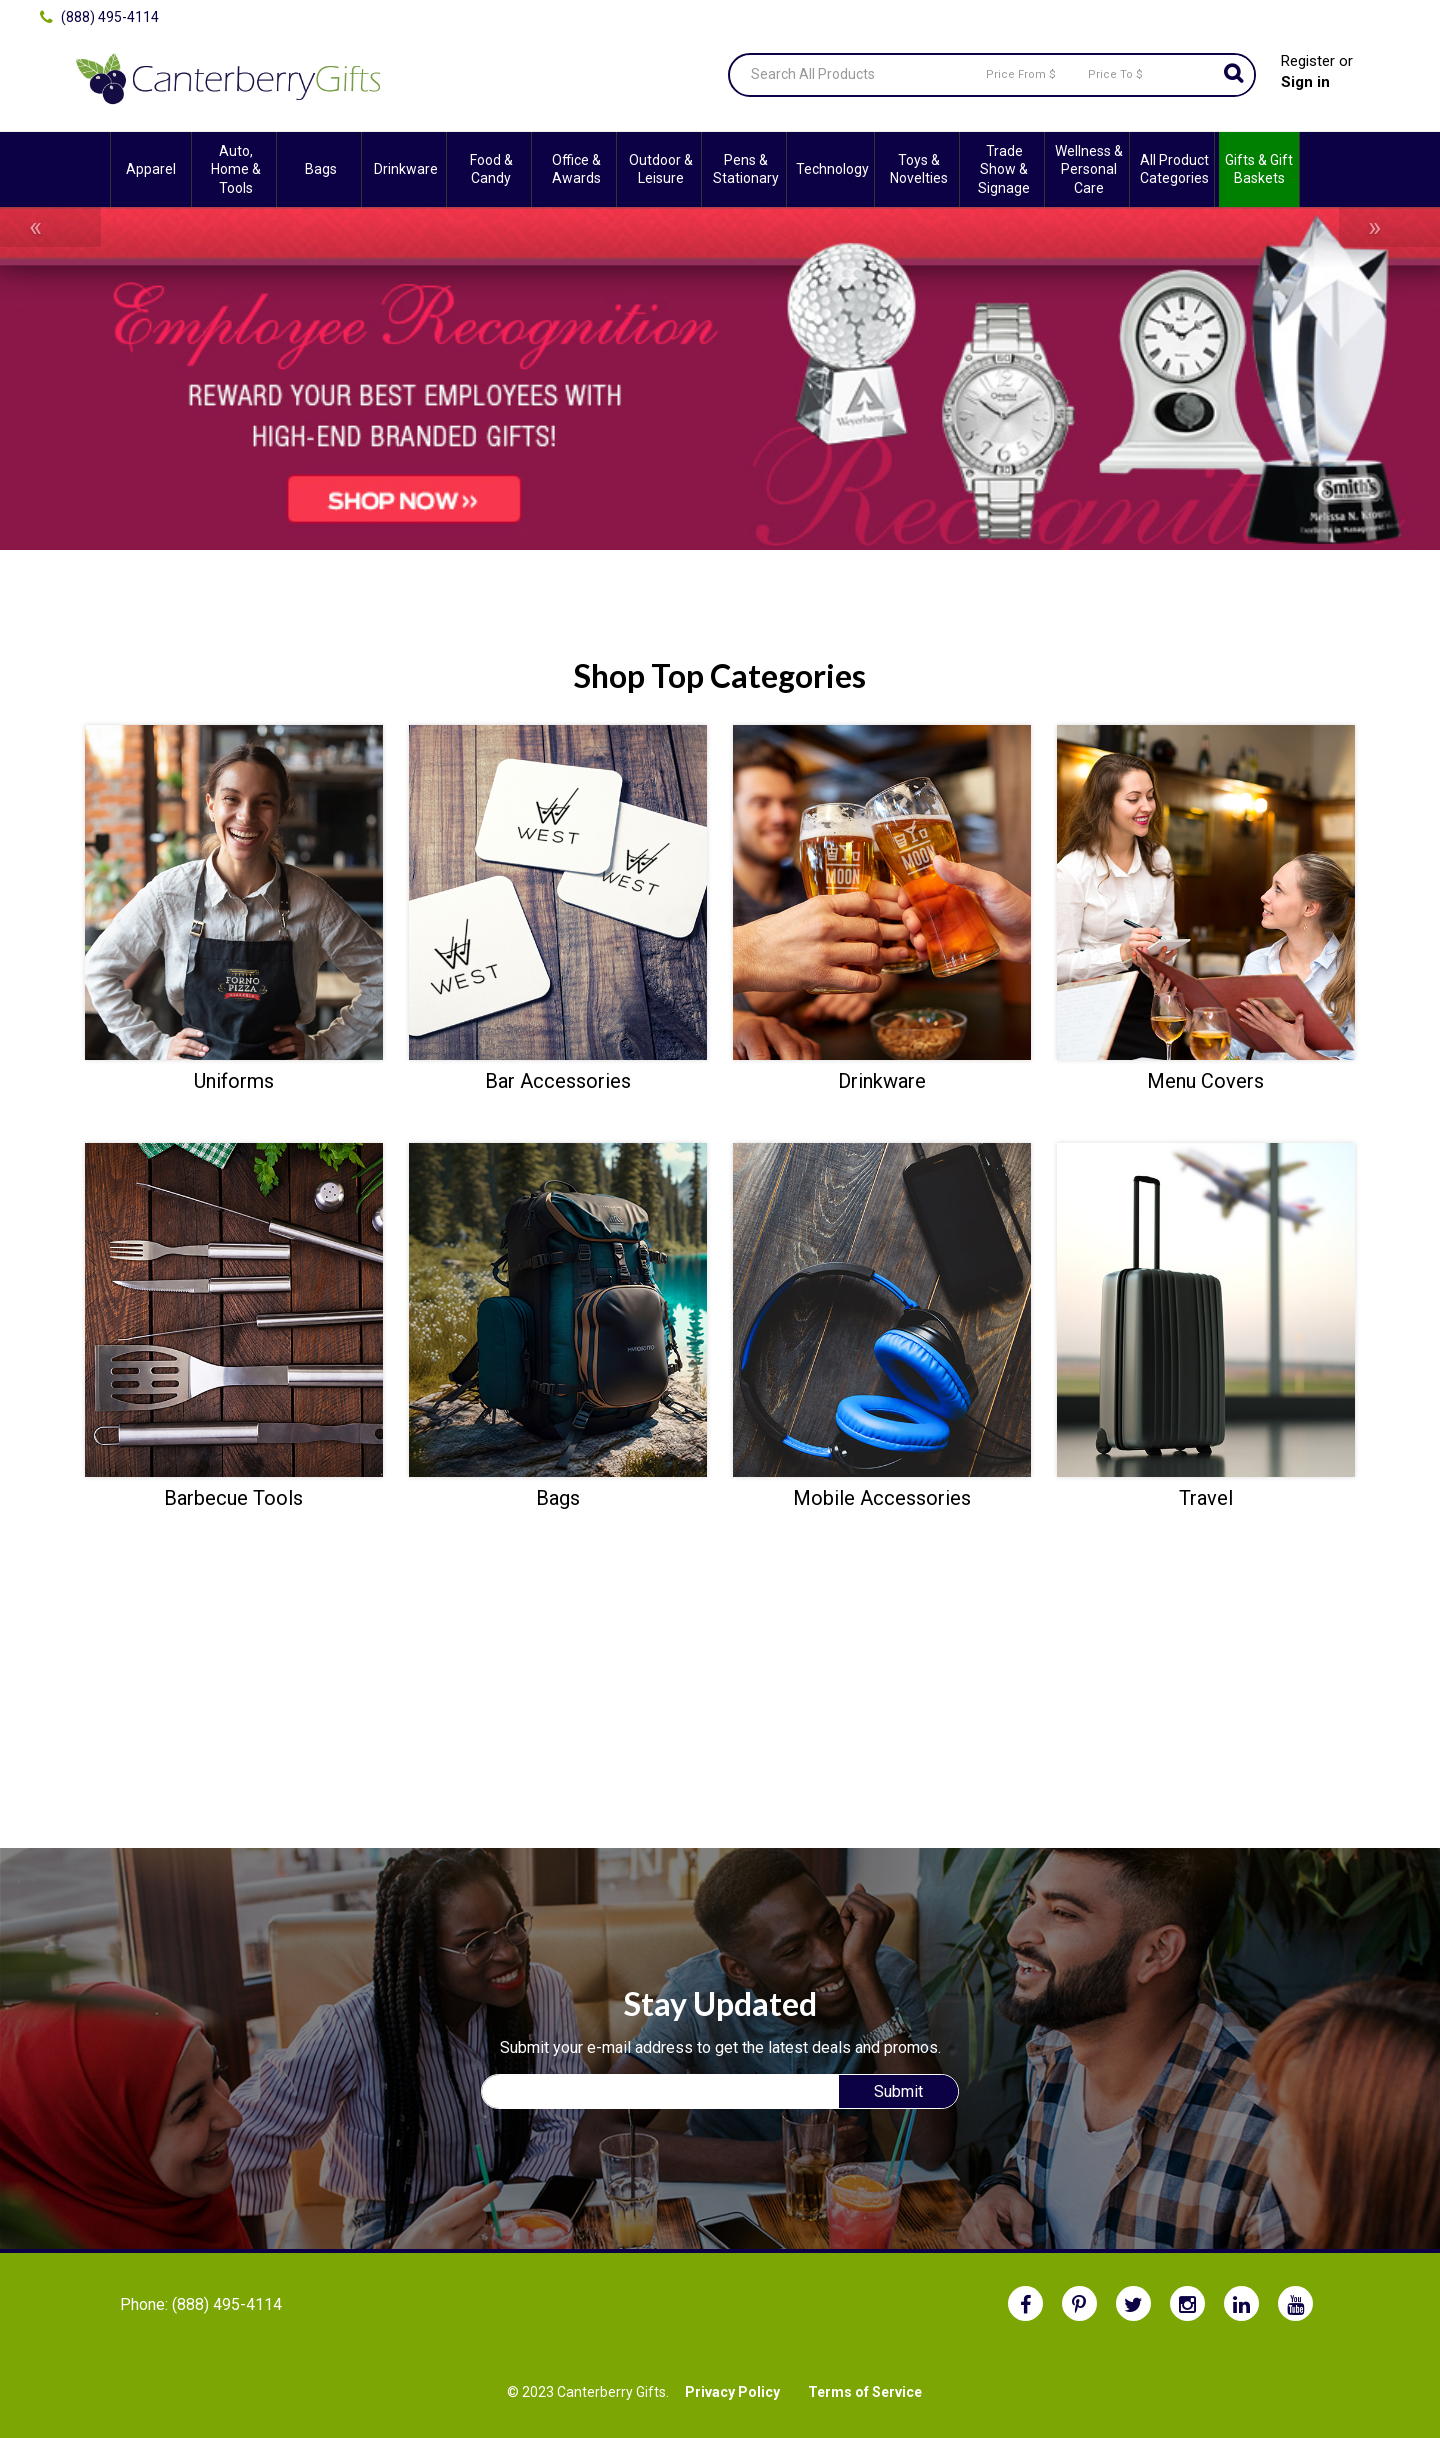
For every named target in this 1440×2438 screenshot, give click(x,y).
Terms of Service (865, 2392)
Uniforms (234, 1081)
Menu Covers (1205, 1081)
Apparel (151, 169)
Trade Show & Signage (1004, 169)
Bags (321, 169)
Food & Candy (491, 169)
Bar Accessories (558, 1081)
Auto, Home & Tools (236, 169)
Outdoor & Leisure (661, 169)
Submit (898, 2091)
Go (1234, 75)
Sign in (1305, 82)
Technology (832, 169)
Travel (1206, 1498)
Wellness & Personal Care (1089, 169)
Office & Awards (576, 169)
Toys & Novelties (919, 169)
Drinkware (406, 169)
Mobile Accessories (882, 1498)
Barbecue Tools (233, 1498)
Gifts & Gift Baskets (1259, 169)
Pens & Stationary (746, 169)
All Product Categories (1174, 169)
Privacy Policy (732, 2392)
